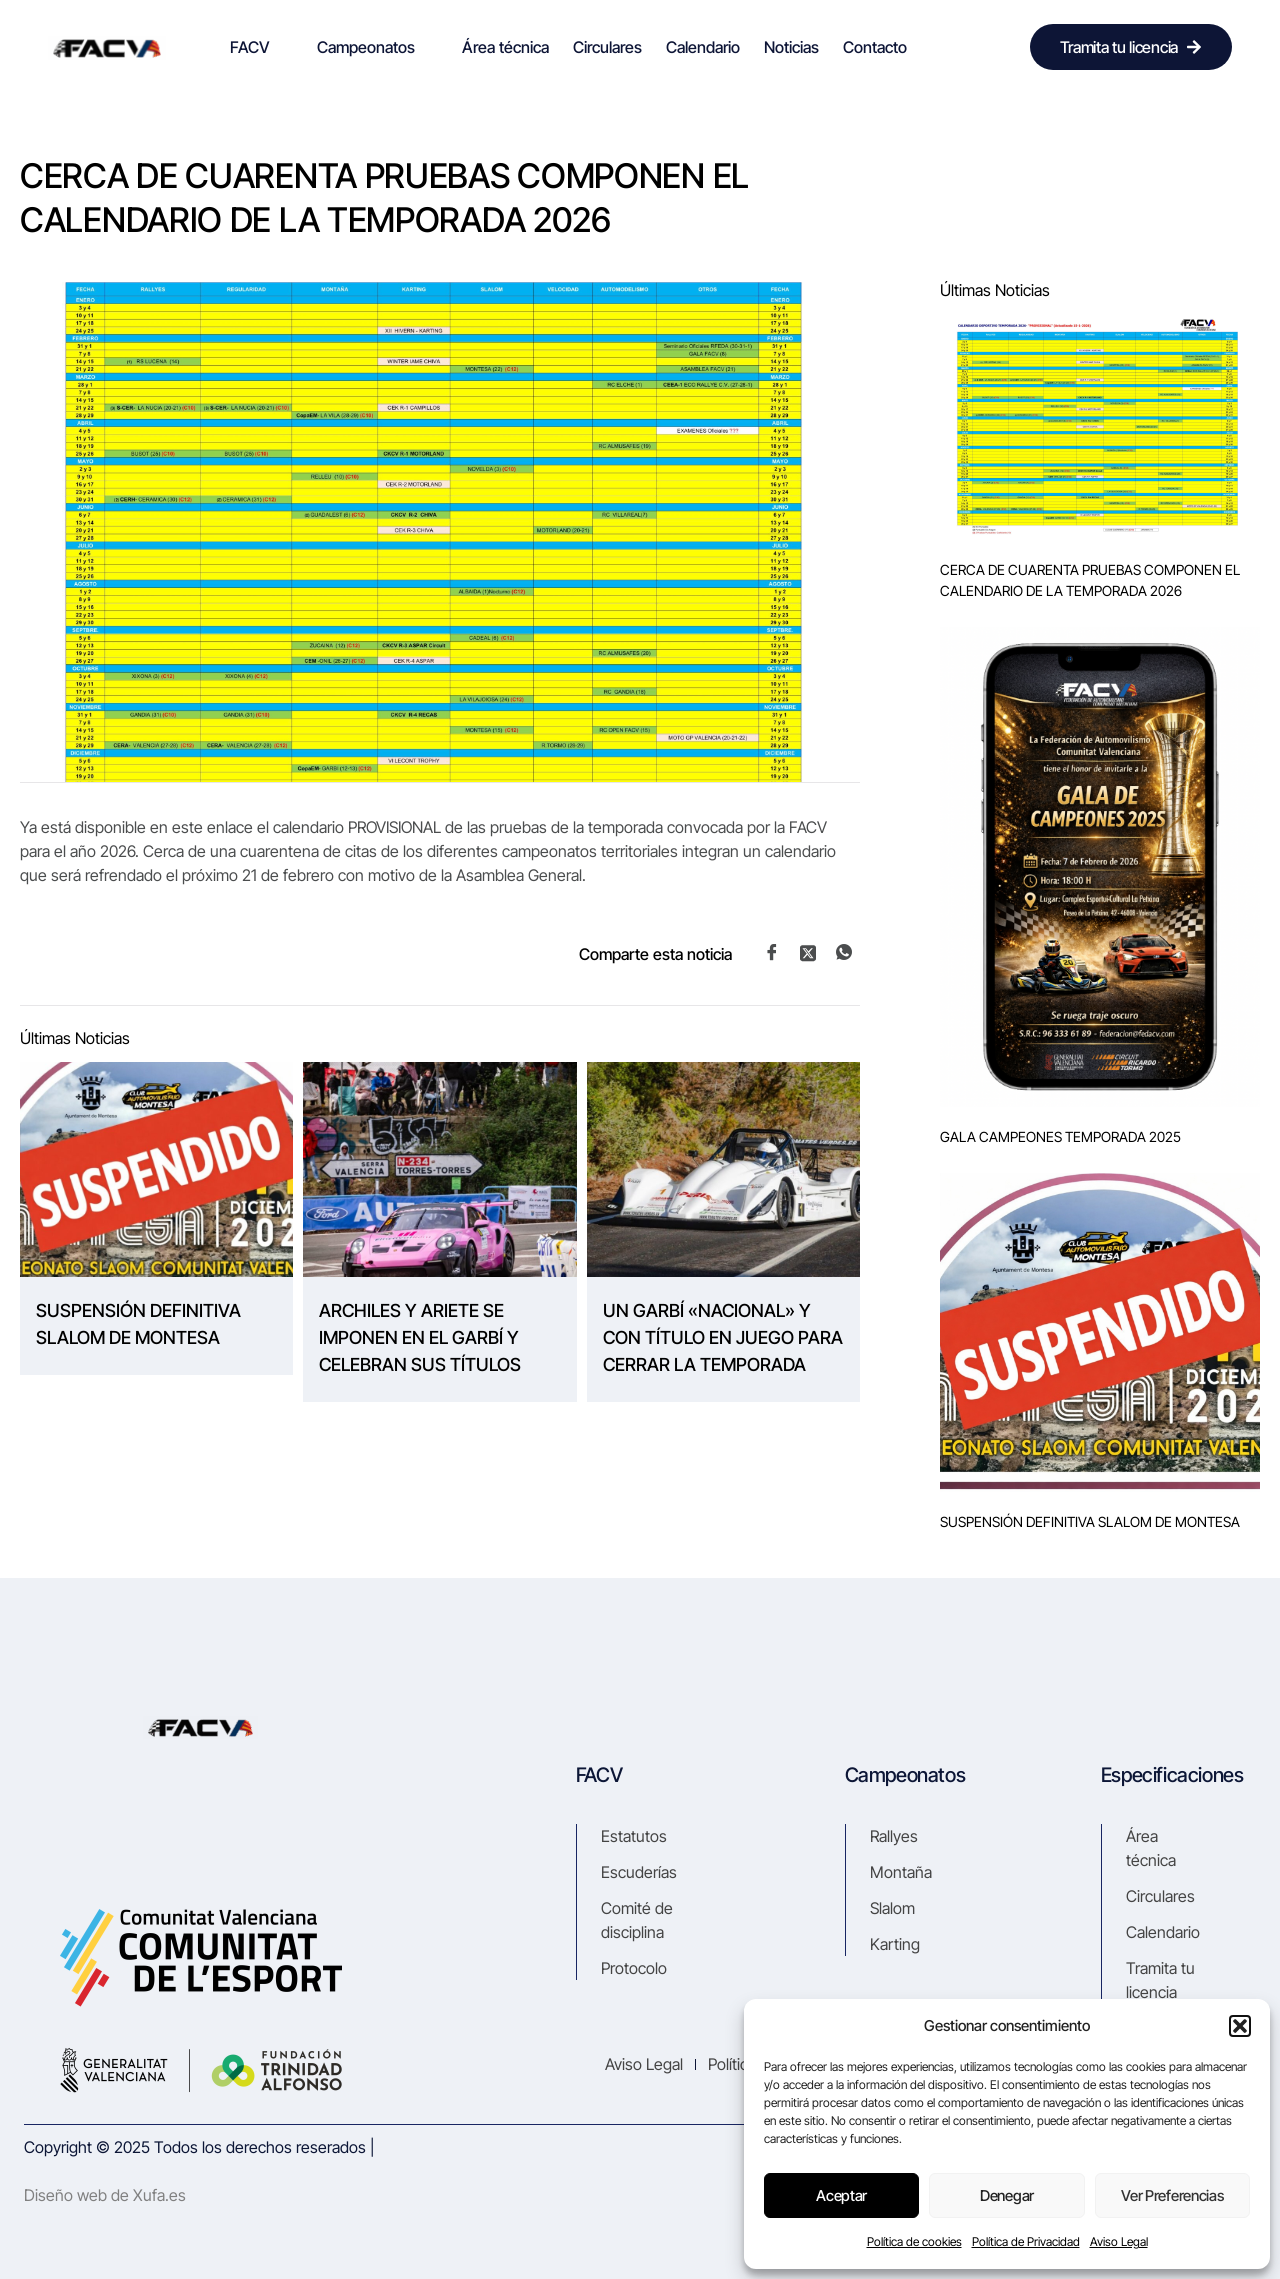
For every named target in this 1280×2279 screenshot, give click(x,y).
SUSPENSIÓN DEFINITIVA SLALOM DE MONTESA (138, 1324)
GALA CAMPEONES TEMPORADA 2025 (1060, 1136)
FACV (258, 47)
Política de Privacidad (1026, 2241)
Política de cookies (914, 2241)
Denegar (1007, 2195)
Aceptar (841, 2195)
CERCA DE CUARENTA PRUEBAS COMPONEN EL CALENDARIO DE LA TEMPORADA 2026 (1090, 580)
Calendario (703, 47)
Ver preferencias (1172, 2195)
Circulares (607, 47)
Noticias (791, 47)
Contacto (875, 47)
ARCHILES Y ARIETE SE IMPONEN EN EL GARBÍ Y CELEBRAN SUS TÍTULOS (420, 1337)
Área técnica (505, 47)
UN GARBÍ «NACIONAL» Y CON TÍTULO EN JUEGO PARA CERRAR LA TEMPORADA (723, 1337)
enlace (232, 827)
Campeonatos (374, 47)
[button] (1240, 2026)
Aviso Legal (1119, 2241)
